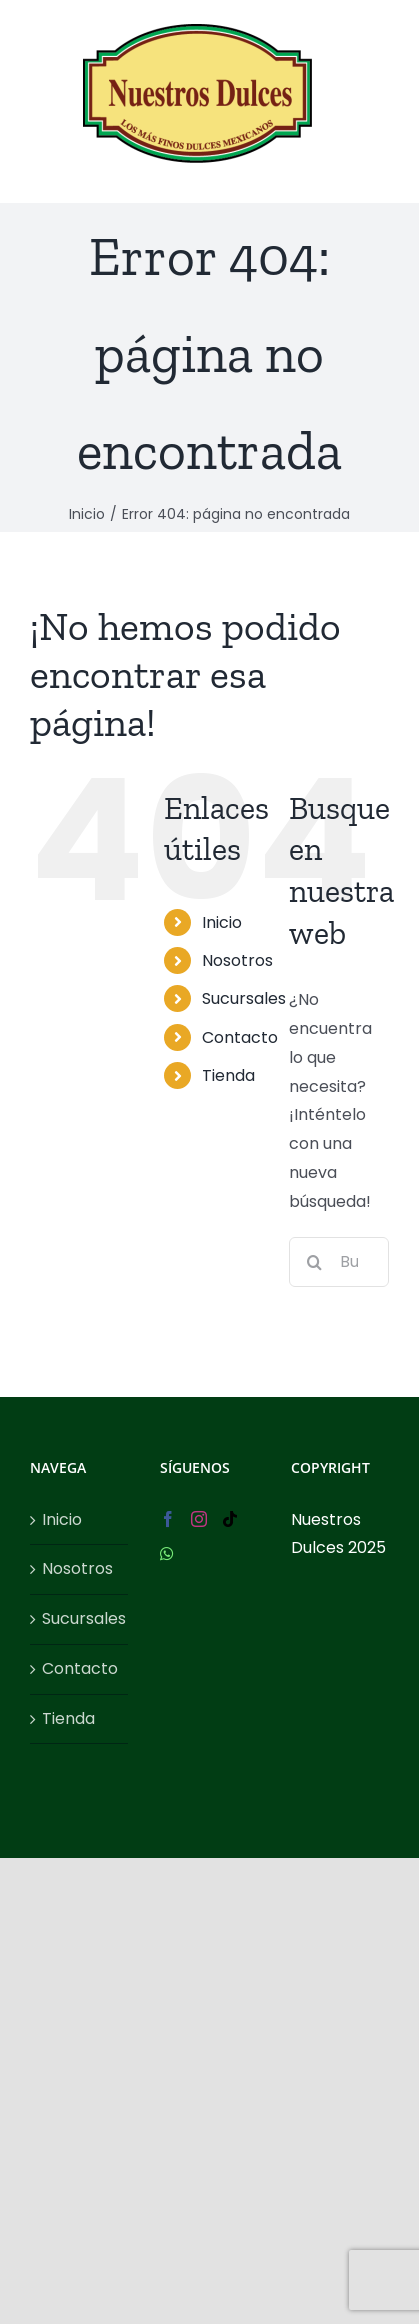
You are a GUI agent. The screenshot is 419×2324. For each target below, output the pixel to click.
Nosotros (237, 960)
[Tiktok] (230, 1519)
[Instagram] (199, 1519)
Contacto (240, 1037)
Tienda (228, 1075)
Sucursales (244, 998)
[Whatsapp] (167, 1554)
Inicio (222, 922)
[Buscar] (314, 1262)
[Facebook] (168, 1519)
